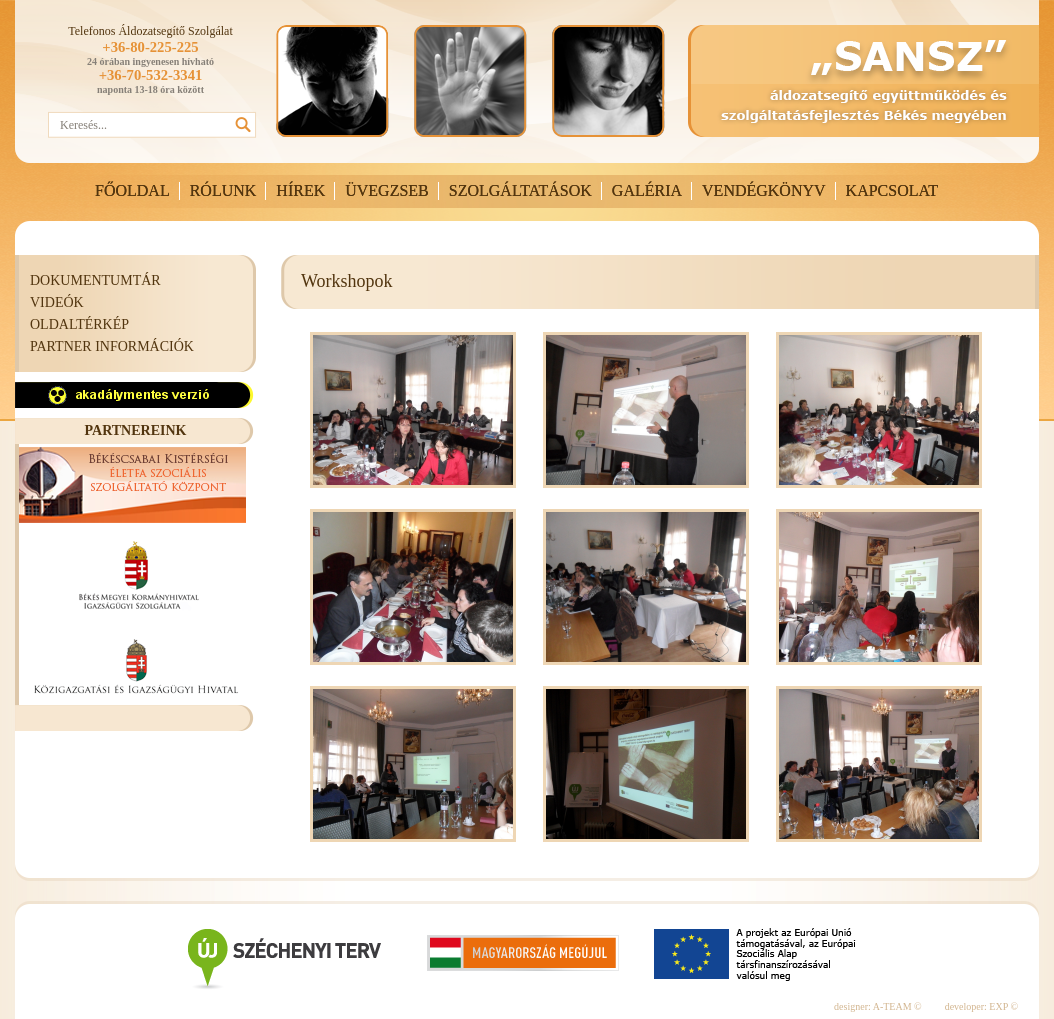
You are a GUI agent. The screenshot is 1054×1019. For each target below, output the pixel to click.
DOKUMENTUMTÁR (95, 280)
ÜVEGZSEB (387, 190)
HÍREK (300, 190)
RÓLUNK (223, 190)
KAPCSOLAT (892, 190)
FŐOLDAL (132, 190)
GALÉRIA (647, 190)
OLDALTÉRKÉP (79, 324)
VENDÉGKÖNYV (764, 190)
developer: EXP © (981, 1006)
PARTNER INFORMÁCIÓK (112, 346)
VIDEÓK (57, 302)
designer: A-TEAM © (878, 1006)
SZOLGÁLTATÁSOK (520, 190)
